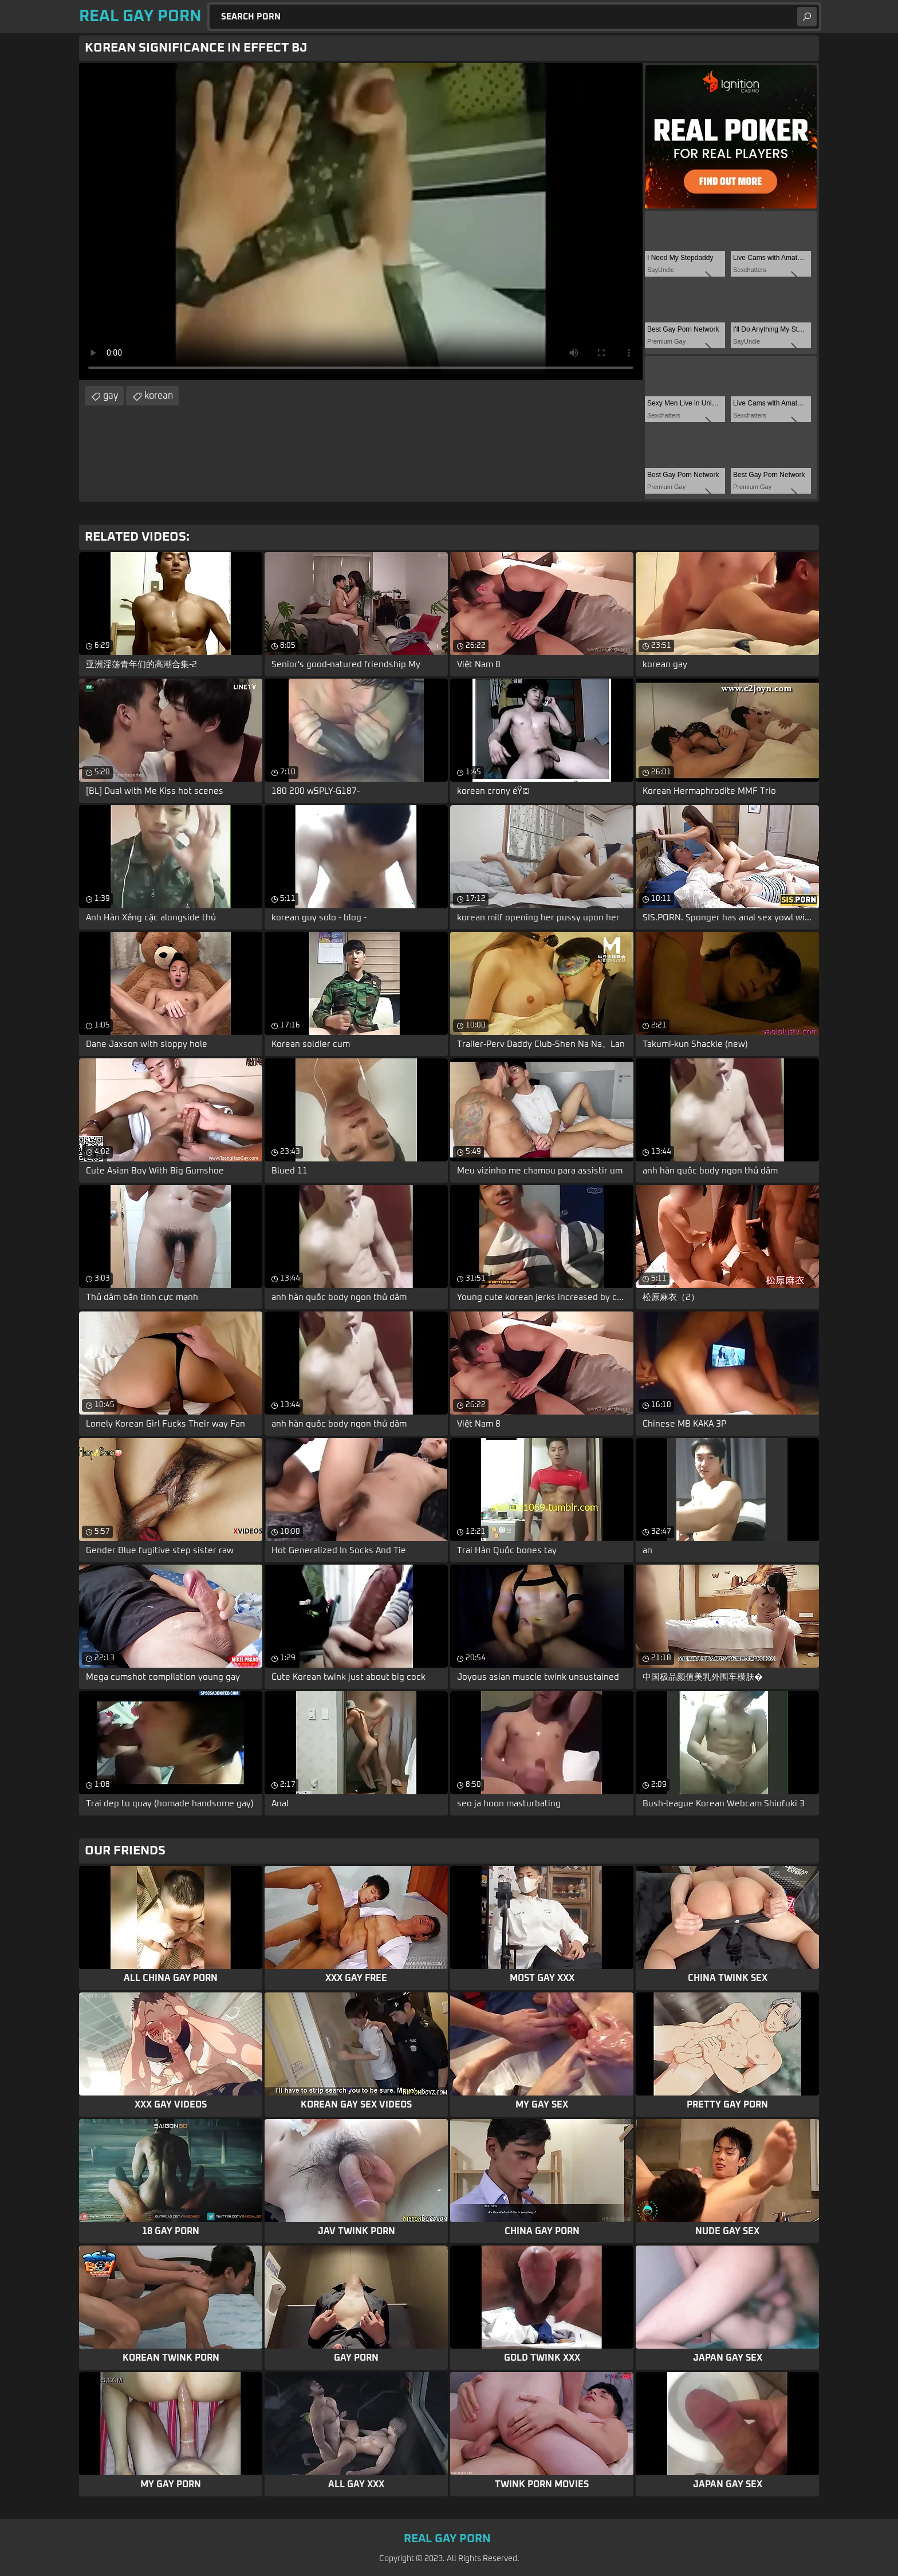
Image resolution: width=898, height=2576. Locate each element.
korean (158, 395)
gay (110, 395)
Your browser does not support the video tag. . (361, 221)
